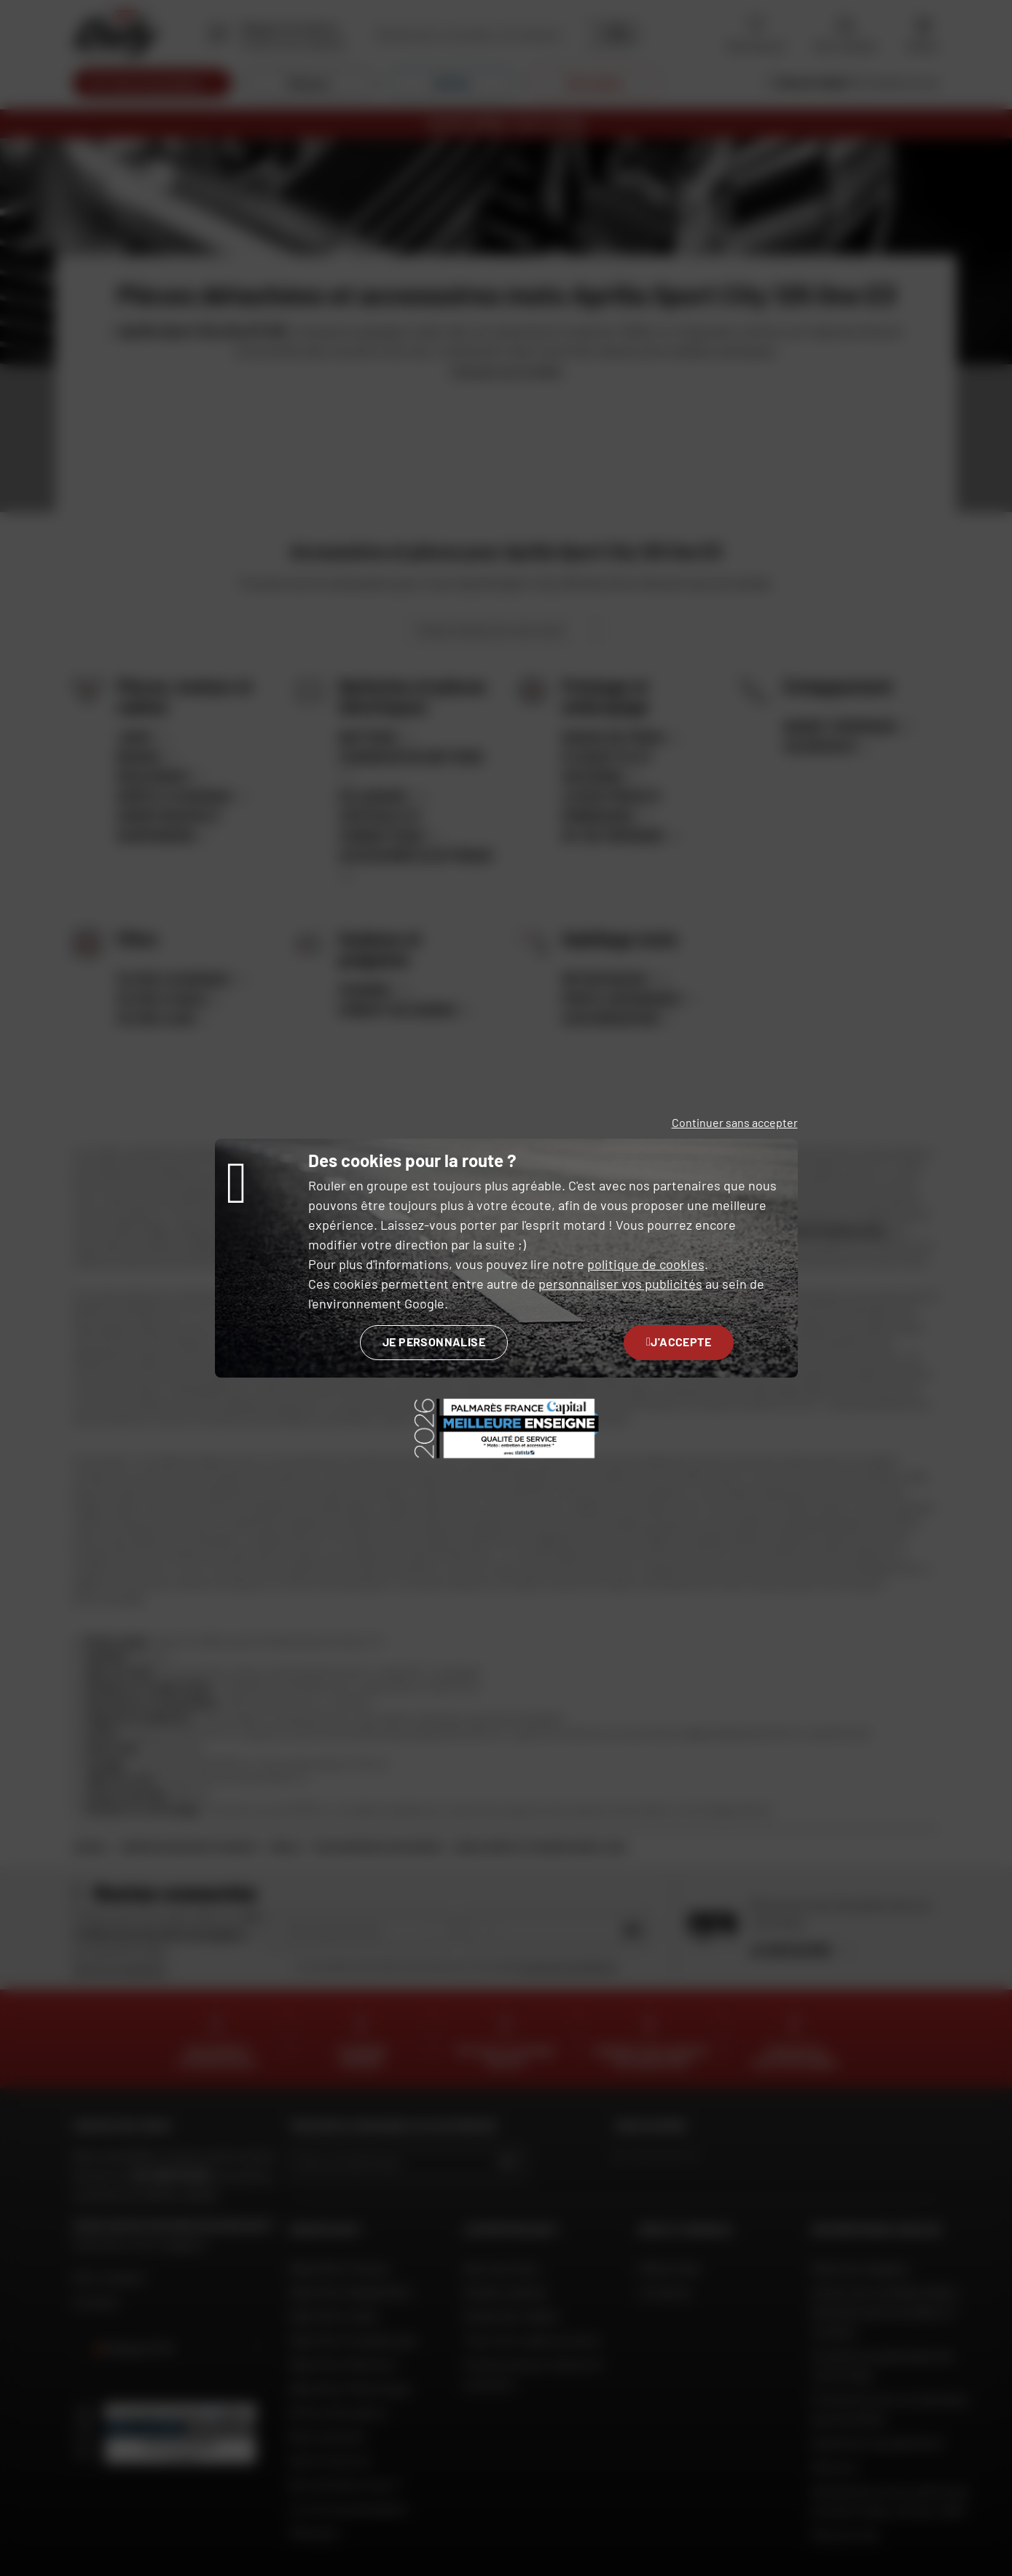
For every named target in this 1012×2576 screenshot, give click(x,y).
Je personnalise (434, 1341)
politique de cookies (646, 1264)
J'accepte (678, 1341)
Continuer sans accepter (735, 1122)
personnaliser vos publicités (620, 1284)
